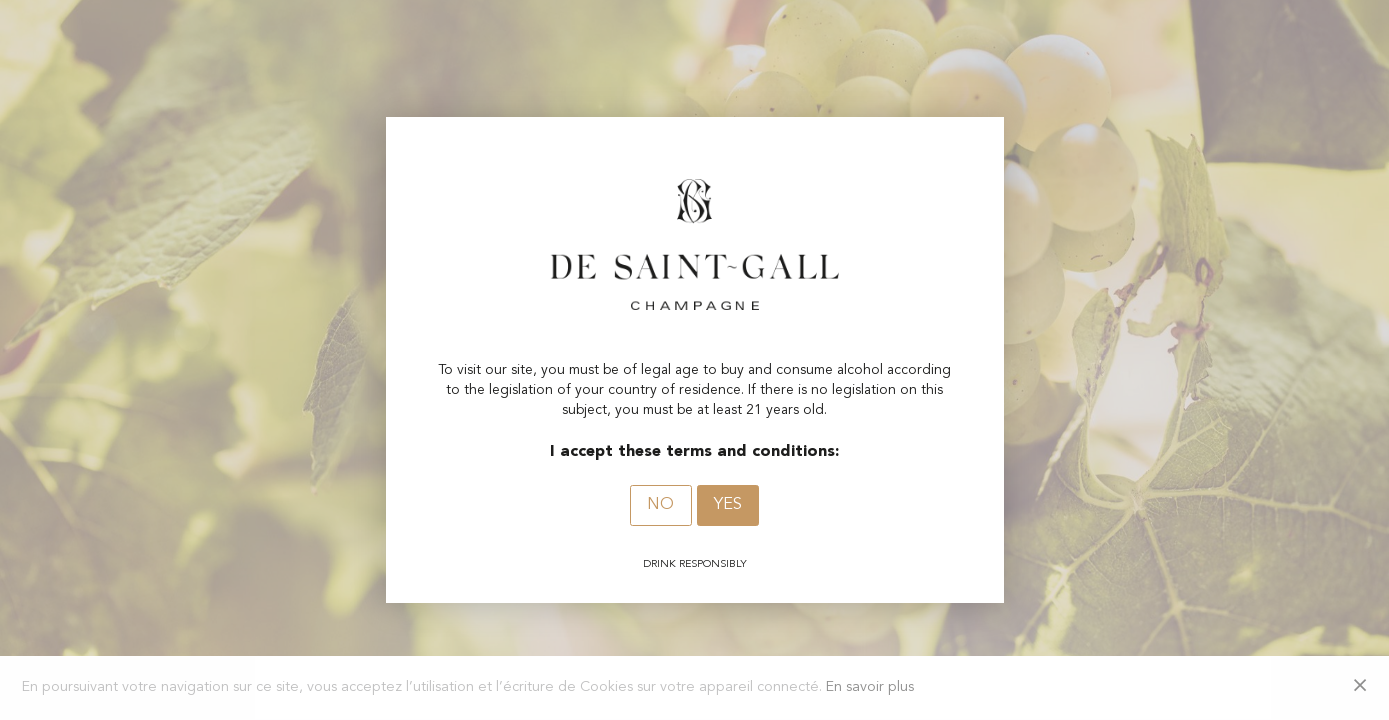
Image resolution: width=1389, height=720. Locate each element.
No (660, 505)
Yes (728, 505)
